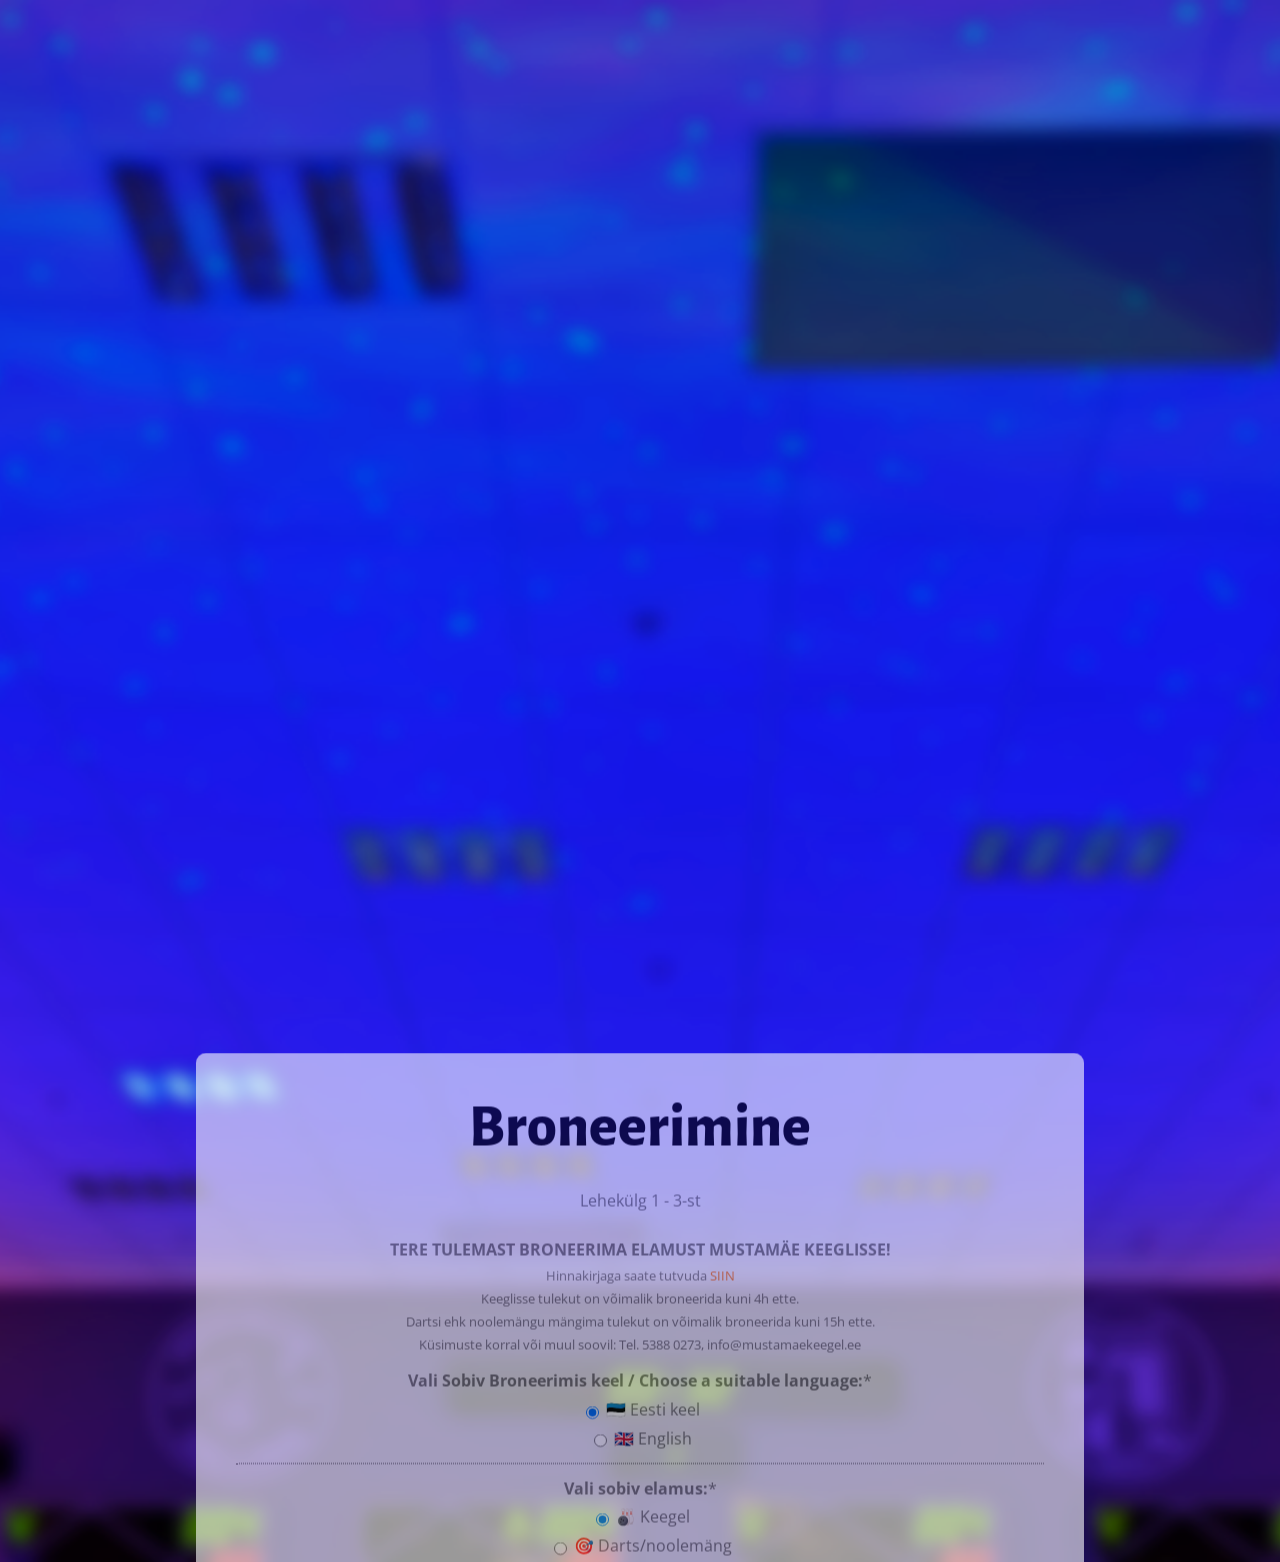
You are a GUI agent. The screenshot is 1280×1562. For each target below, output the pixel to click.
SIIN (722, 1272)
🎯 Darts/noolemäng (643, 1542)
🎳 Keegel (643, 1513)
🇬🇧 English (643, 1435)
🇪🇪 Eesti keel (643, 1406)
